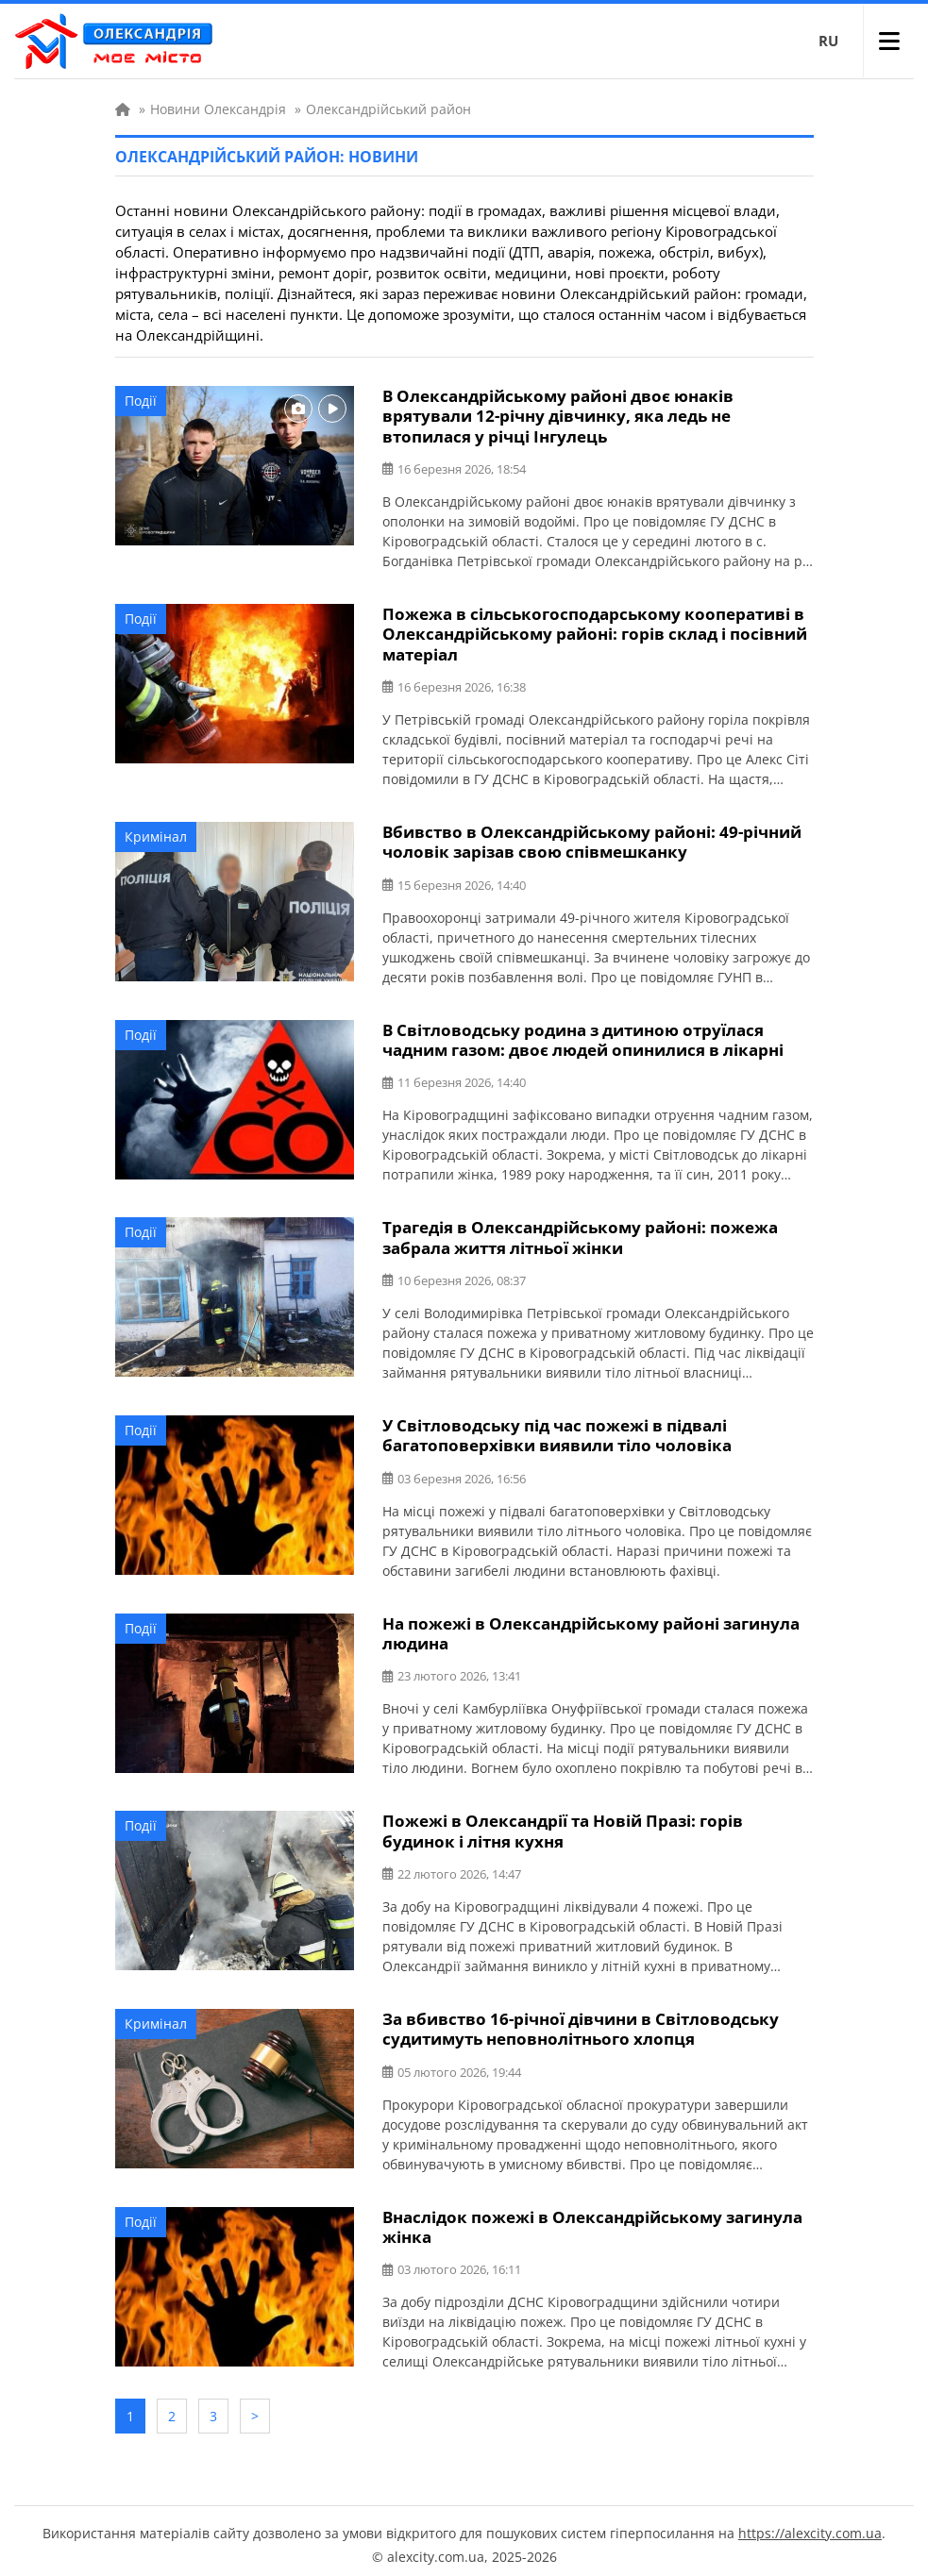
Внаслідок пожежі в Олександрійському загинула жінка (592, 2220)
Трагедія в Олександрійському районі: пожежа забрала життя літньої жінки (580, 1234)
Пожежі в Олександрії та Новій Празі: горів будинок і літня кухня (562, 1826)
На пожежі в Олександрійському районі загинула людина (591, 1628)
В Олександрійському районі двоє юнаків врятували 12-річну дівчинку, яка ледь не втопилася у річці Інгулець (558, 415)
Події (141, 401)
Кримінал (156, 835)
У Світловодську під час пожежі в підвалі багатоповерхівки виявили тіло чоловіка (557, 1431)
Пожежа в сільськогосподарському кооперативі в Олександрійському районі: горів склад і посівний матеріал (594, 632)
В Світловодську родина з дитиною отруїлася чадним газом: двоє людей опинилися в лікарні (583, 1037)
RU (828, 40)
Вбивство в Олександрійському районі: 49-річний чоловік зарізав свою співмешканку (591, 840)
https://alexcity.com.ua (810, 2525)
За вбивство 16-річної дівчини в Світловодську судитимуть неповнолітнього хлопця (580, 2023)
